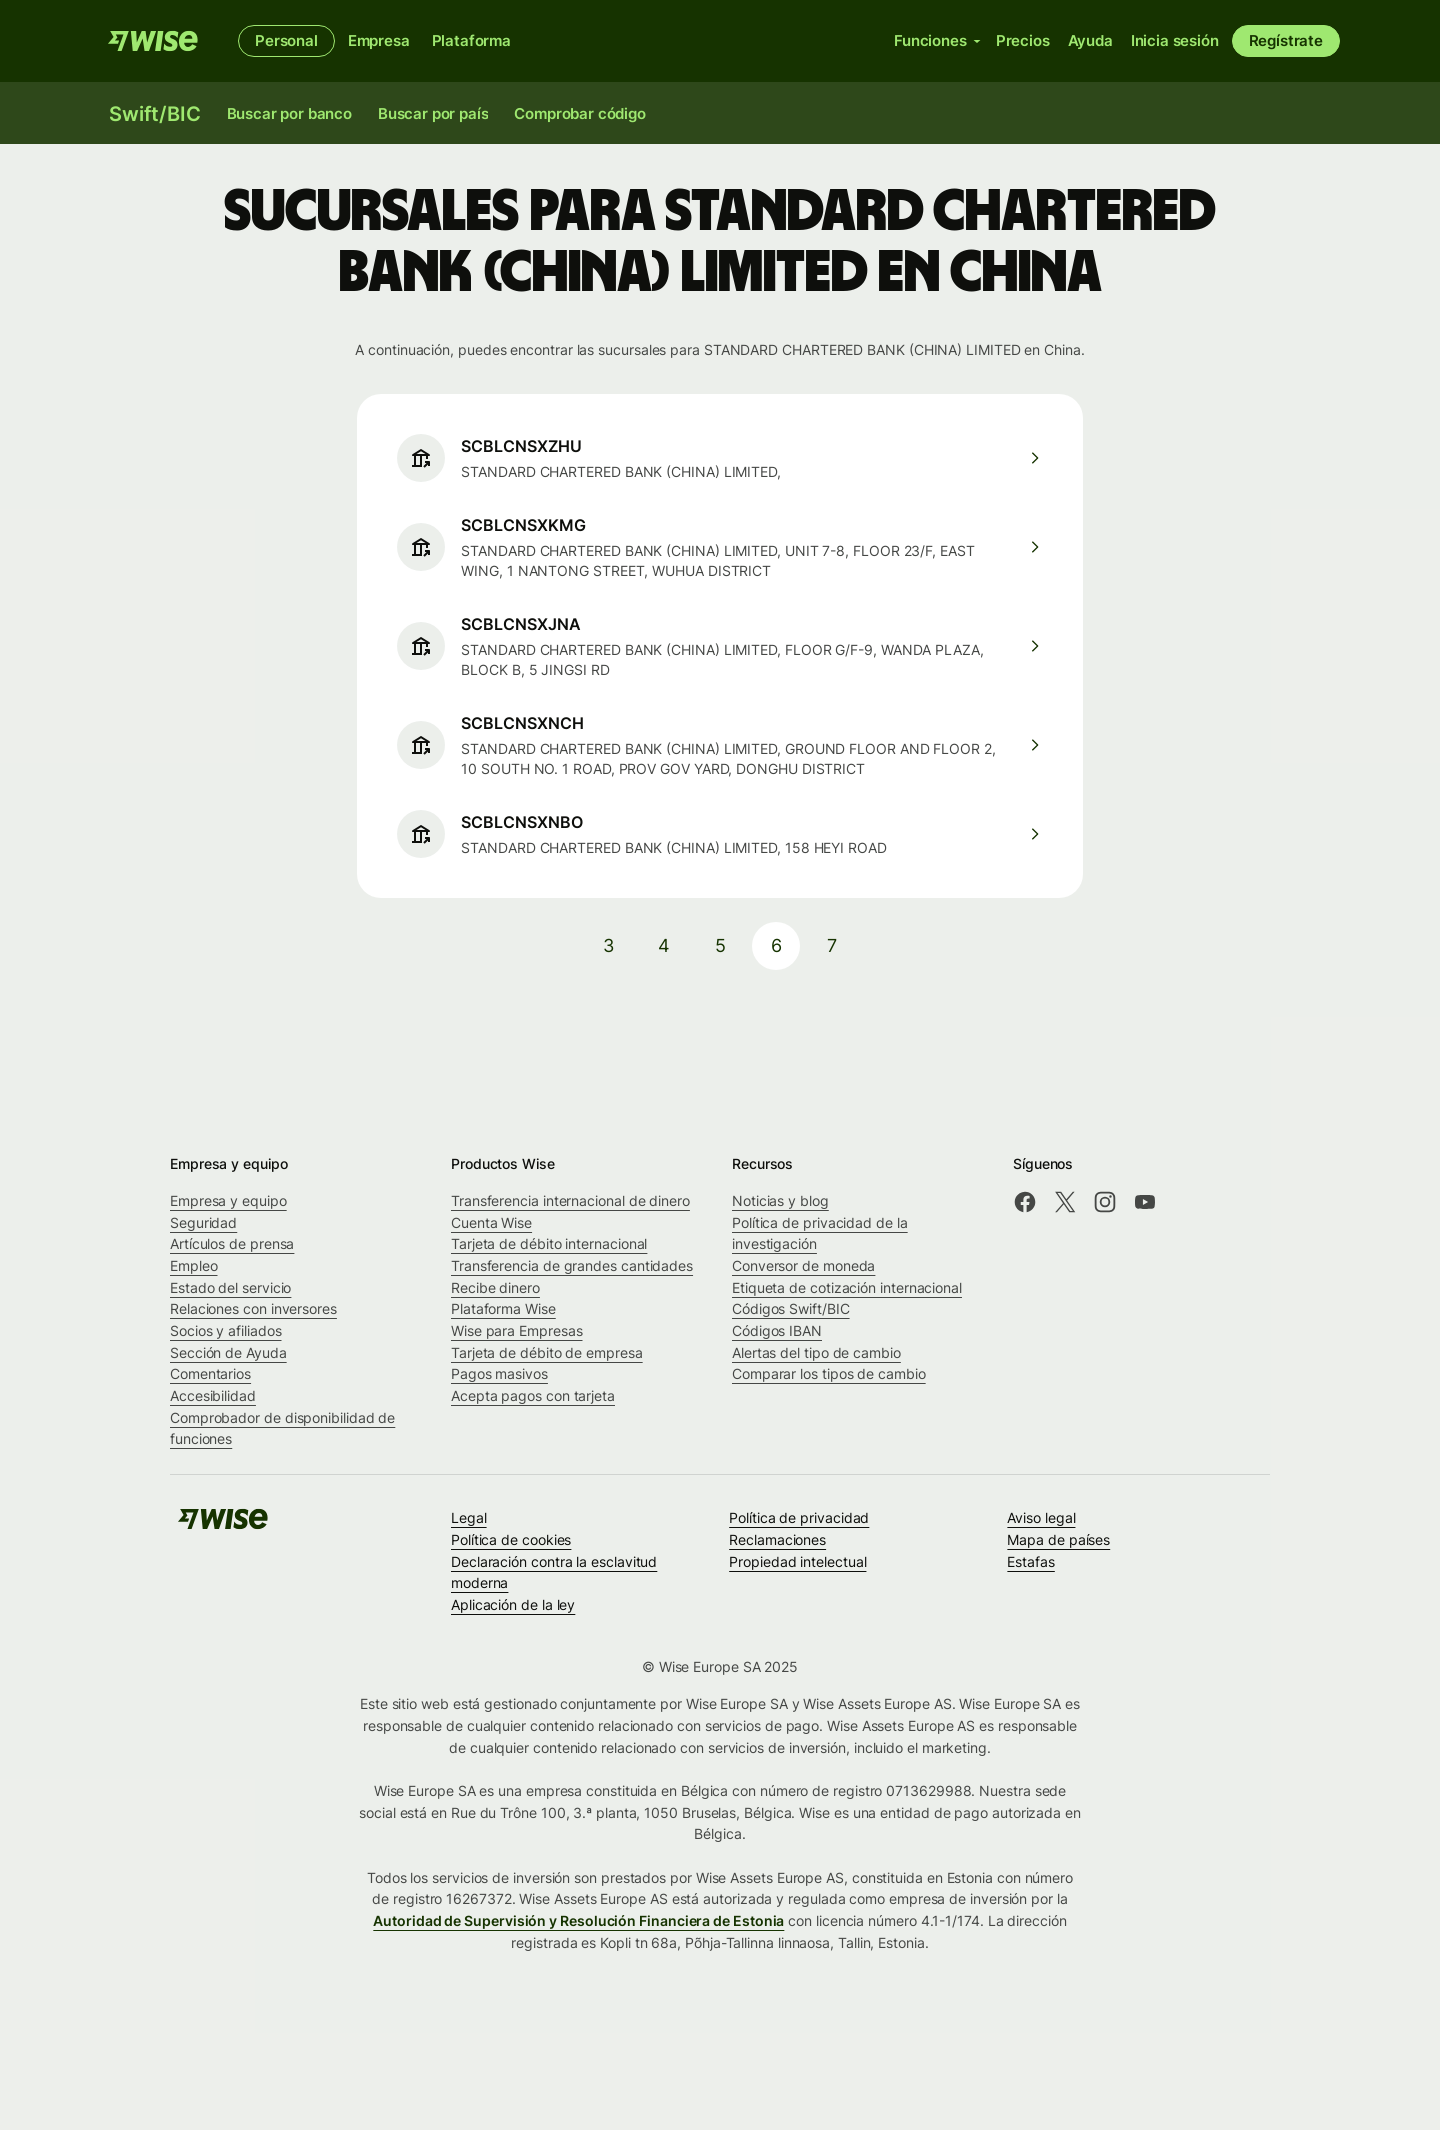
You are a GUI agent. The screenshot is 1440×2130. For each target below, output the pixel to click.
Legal (469, 1517)
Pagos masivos (499, 1373)
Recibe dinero (495, 1287)
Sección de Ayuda (228, 1352)
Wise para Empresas (517, 1330)
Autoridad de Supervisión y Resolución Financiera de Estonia (578, 1920)
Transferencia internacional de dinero (570, 1200)
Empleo (194, 1265)
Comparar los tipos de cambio (829, 1373)
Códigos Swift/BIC (791, 1308)
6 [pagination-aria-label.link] (776, 945)
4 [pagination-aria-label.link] (664, 945)
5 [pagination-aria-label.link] (720, 945)
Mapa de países (1058, 1539)
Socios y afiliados (226, 1330)
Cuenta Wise (491, 1222)
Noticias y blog (780, 1200)
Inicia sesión (1175, 40)
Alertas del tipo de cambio (816, 1352)
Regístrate (1286, 40)
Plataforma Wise (503, 1308)
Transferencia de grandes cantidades (572, 1265)
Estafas (1030, 1561)
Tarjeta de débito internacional (549, 1243)
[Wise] (153, 41)
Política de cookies (511, 1539)
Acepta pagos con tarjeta (533, 1395)
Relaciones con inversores (253, 1308)
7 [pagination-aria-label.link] (832, 945)
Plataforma (471, 40)
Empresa (379, 40)
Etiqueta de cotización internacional (847, 1287)
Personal (286, 40)
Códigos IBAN (777, 1330)
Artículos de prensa (232, 1243)
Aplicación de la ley (513, 1604)
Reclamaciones (777, 1539)
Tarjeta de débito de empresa (547, 1352)
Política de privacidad (799, 1517)
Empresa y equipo (228, 1200)
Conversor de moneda (803, 1265)
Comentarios (210, 1373)
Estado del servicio (230, 1287)
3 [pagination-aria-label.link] (608, 945)
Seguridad (203, 1222)
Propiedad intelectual (797, 1561)
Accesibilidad (213, 1395)
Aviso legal (1041, 1517)
